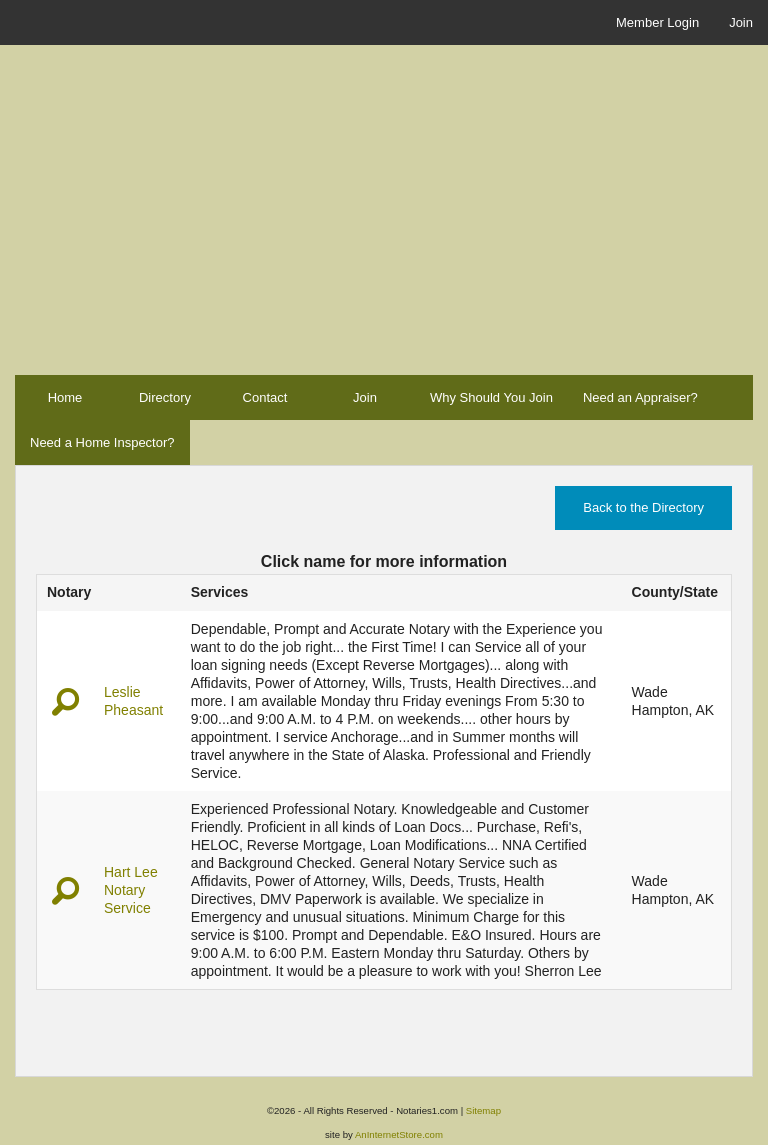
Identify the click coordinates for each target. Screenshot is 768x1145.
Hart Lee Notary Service (131, 890)
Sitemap (483, 1110)
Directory (165, 397)
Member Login (657, 22)
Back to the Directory (643, 507)
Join (741, 22)
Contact (265, 397)
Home (65, 397)
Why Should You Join (491, 397)
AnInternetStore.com (399, 1134)
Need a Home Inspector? (102, 442)
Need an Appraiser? (640, 397)
